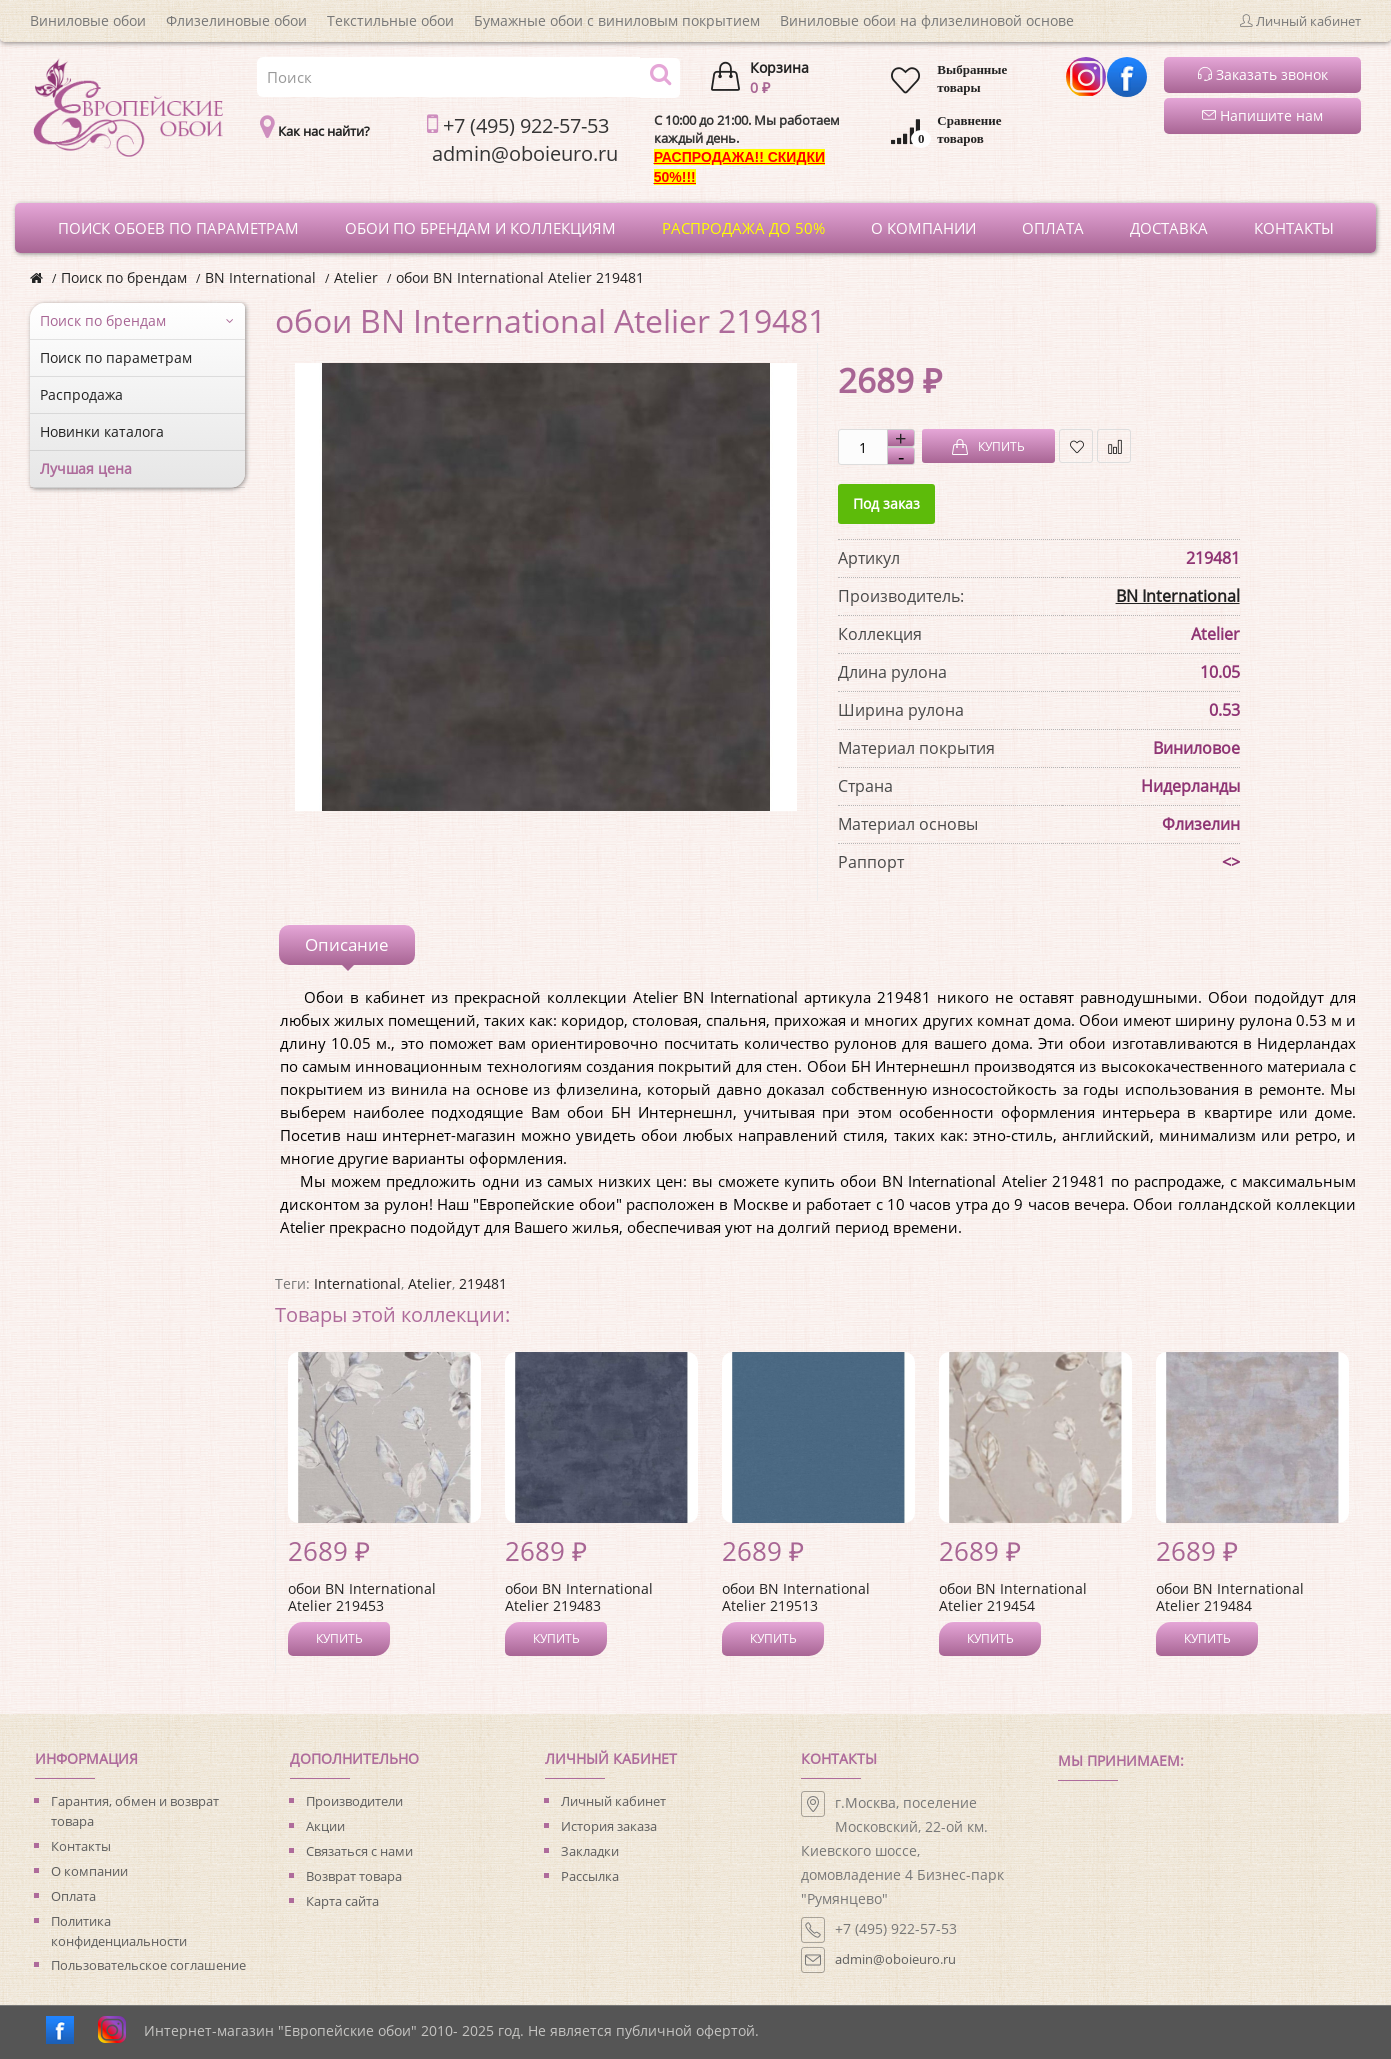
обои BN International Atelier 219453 (362, 1597)
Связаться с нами (359, 1851)
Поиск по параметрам (116, 357)
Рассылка (590, 1876)
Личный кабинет (613, 1801)
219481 (483, 1283)
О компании (89, 1871)
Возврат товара (354, 1876)
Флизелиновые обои (236, 20)
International (357, 1283)
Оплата (73, 1896)
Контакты (81, 1846)
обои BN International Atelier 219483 (579, 1597)
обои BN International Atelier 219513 (796, 1597)
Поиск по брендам (124, 277)
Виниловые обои (88, 20)
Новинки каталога (102, 431)
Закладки (590, 1851)
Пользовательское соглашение (148, 1965)
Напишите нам (1262, 115)
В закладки (1076, 446)
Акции (325, 1826)
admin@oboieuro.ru (895, 1959)
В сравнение (1114, 446)
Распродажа (81, 394)
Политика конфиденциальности (119, 1931)
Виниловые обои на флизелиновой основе (927, 20)
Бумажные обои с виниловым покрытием (617, 20)
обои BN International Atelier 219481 (520, 277)
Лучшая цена (86, 468)
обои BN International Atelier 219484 (1230, 1597)
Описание (347, 944)
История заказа (609, 1826)
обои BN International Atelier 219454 (1013, 1597)
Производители (354, 1801)
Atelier (356, 277)
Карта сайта (342, 1901)
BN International (260, 277)
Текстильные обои (390, 20)
